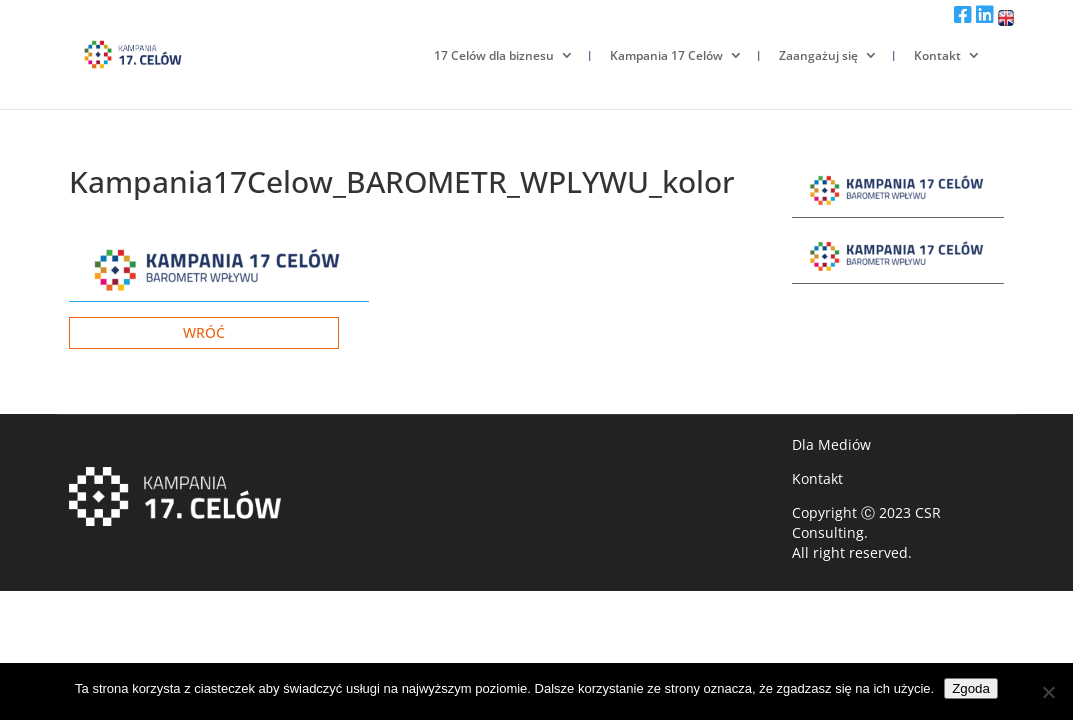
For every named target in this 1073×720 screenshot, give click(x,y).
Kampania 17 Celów (666, 55)
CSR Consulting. (866, 522)
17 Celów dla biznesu (494, 55)
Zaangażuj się (818, 55)
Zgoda (971, 688)
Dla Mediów (831, 444)
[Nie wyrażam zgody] (1048, 692)
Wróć (204, 332)
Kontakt (937, 55)
